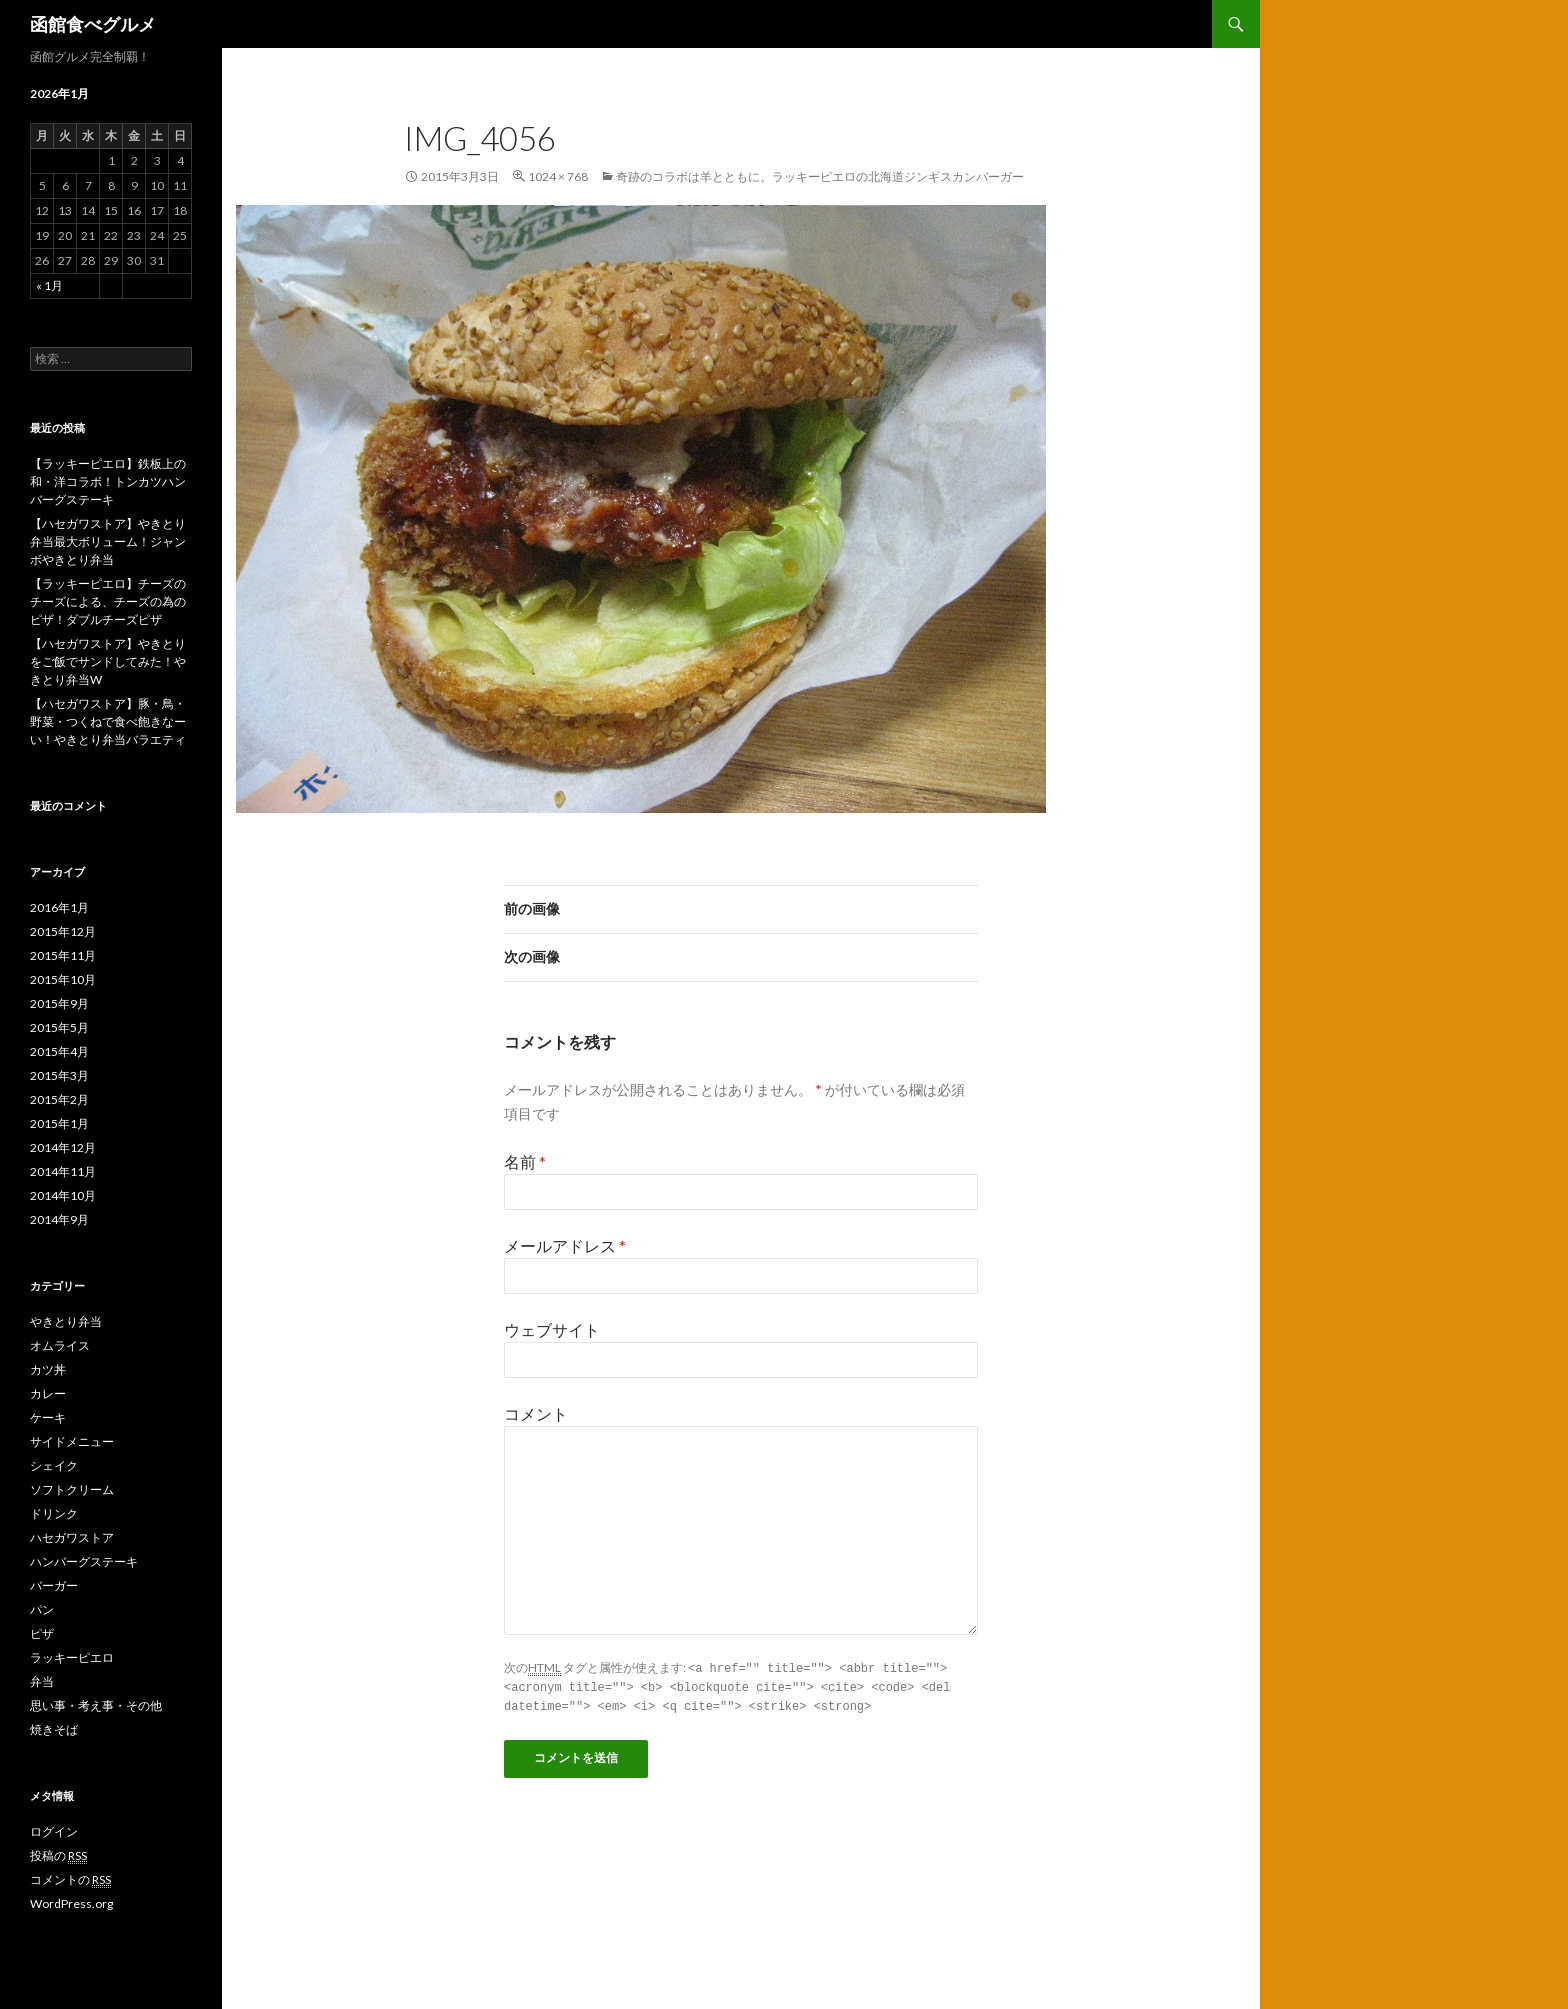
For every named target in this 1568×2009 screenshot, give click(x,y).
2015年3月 (59, 1075)
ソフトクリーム (72, 1489)
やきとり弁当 (66, 1321)
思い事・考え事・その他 (96, 1705)
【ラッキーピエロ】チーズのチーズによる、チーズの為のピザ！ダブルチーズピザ (108, 601)
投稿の (58, 1856)
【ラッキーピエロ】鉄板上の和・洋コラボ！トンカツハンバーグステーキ (108, 481)
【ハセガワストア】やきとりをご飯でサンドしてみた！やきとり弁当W (108, 661)
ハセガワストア (72, 1537)
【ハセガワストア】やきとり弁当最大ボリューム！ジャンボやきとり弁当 (108, 541)
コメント (536, 1413)
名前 (525, 1161)
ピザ (42, 1633)
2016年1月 (59, 907)
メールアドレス (565, 1245)
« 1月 (49, 285)
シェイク (54, 1465)
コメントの (70, 1880)
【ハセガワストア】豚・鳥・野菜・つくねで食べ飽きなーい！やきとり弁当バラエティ (108, 721)
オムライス (60, 1345)
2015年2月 (59, 1099)
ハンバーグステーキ (84, 1561)
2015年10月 (63, 979)
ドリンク (54, 1513)
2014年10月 (63, 1195)
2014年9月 (59, 1219)
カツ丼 (48, 1369)
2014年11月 (63, 1171)
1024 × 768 (558, 176)
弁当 (42, 1681)
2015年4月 (59, 1051)
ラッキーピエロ (72, 1657)
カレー (48, 1393)
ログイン (54, 1831)
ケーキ (48, 1417)
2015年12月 (63, 931)
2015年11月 (63, 955)
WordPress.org (71, 1903)
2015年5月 (59, 1027)
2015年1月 (59, 1123)
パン (42, 1609)
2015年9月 (59, 1003)
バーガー (54, 1585)
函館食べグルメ (93, 24)
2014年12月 (63, 1147)
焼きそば (54, 1729)
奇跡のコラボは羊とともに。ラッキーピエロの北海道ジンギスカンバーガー (820, 176)
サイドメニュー (72, 1441)
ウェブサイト (552, 1329)
